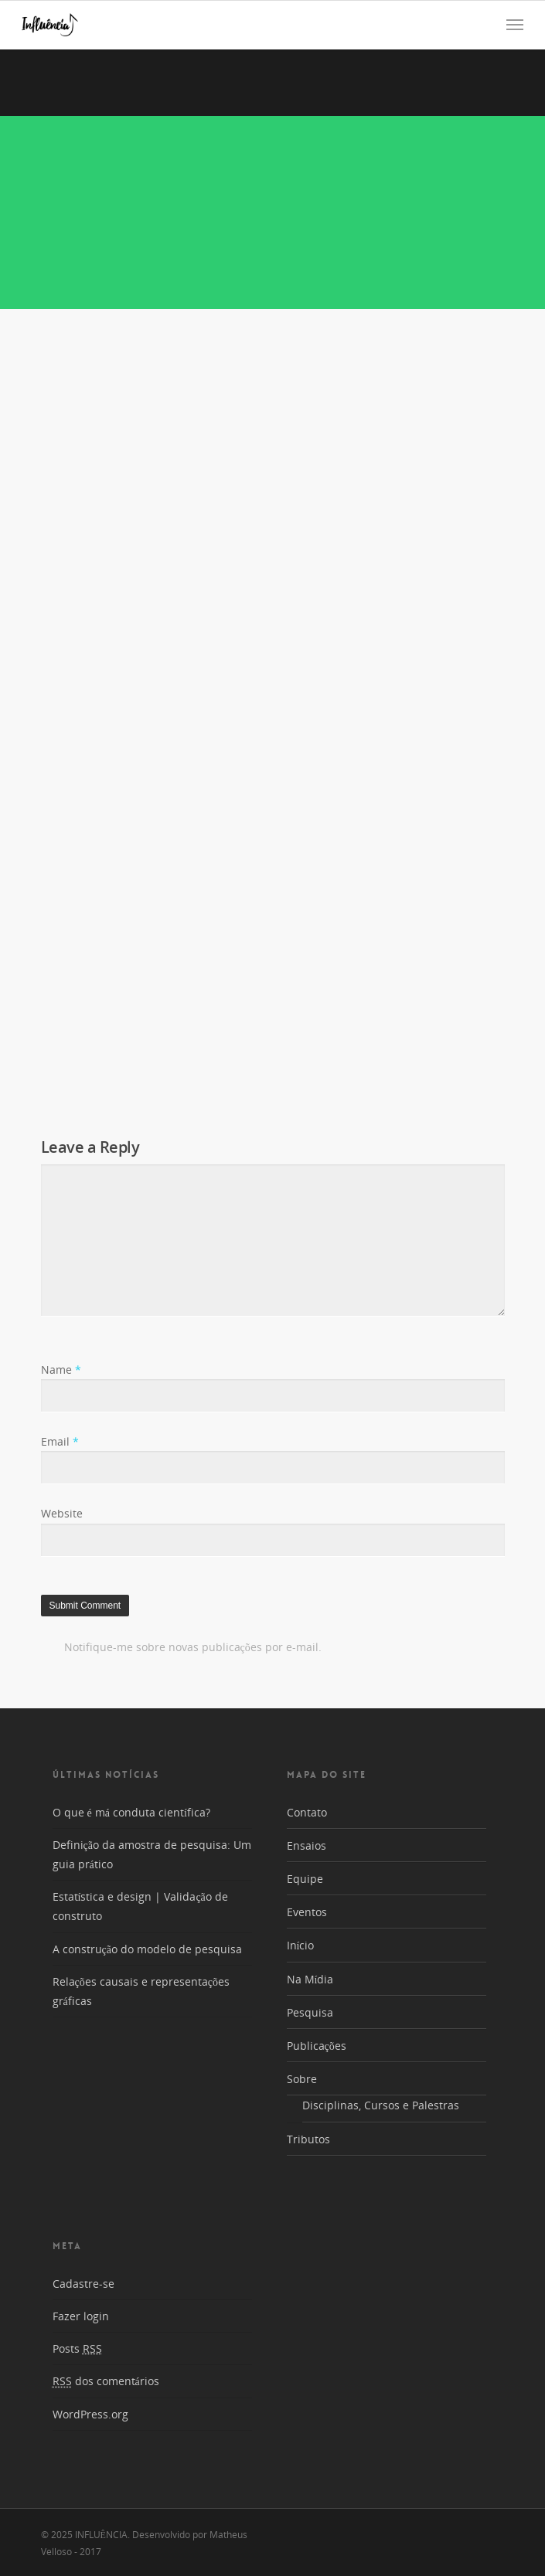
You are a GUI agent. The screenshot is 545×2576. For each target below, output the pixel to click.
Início (301, 1945)
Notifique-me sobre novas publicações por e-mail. (193, 1647)
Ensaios (306, 1845)
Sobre (302, 2078)
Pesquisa (310, 2012)
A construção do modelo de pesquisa (147, 1949)
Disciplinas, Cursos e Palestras (380, 2105)
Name (61, 1369)
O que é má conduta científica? (131, 1812)
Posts (77, 2348)
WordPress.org (90, 2414)
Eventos (307, 1912)
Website (62, 1513)
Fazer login (81, 2316)
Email (60, 1441)
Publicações (316, 2045)
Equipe (305, 1878)
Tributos (308, 2139)
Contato (307, 1812)
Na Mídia (310, 1979)
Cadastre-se (83, 2283)
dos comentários (106, 2381)
